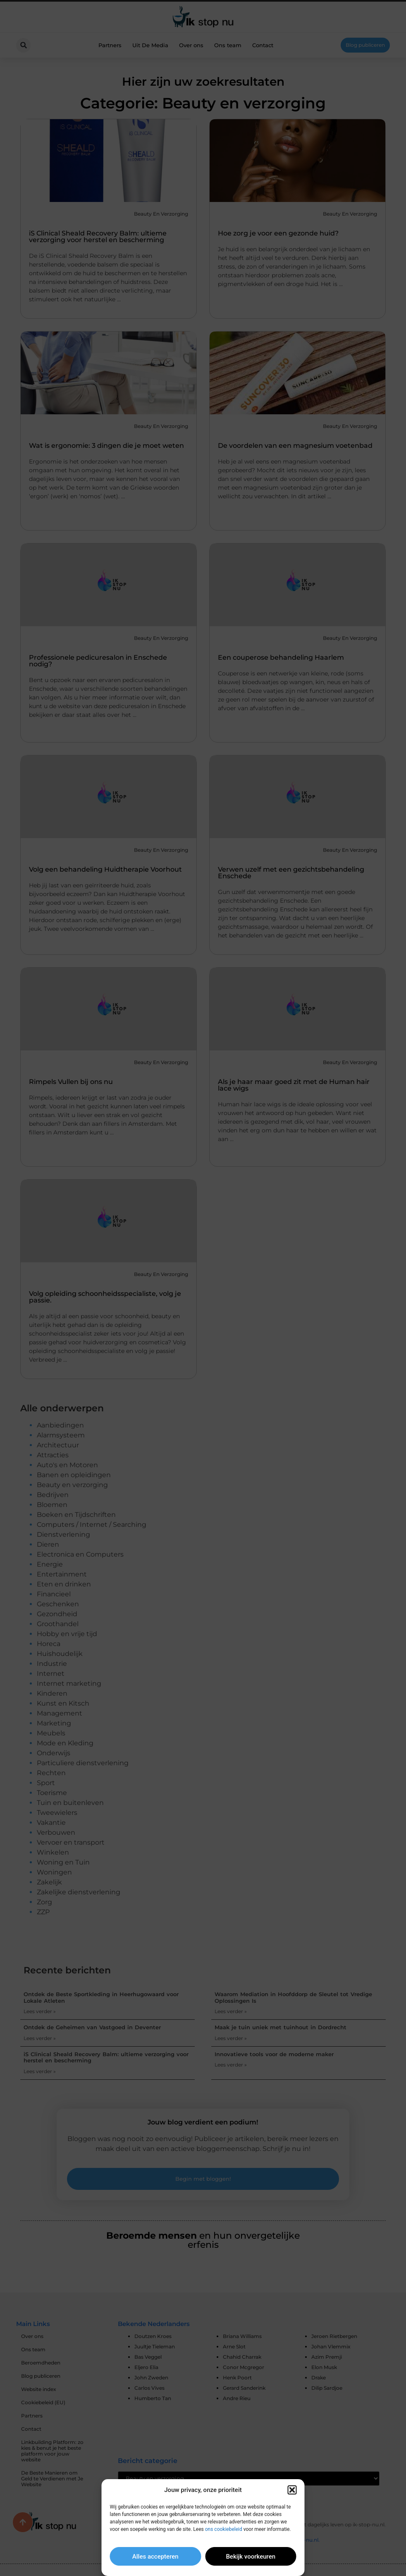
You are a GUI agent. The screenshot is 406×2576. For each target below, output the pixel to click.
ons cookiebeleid (223, 2529)
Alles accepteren (155, 2556)
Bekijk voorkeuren (250, 2556)
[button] (292, 2490)
